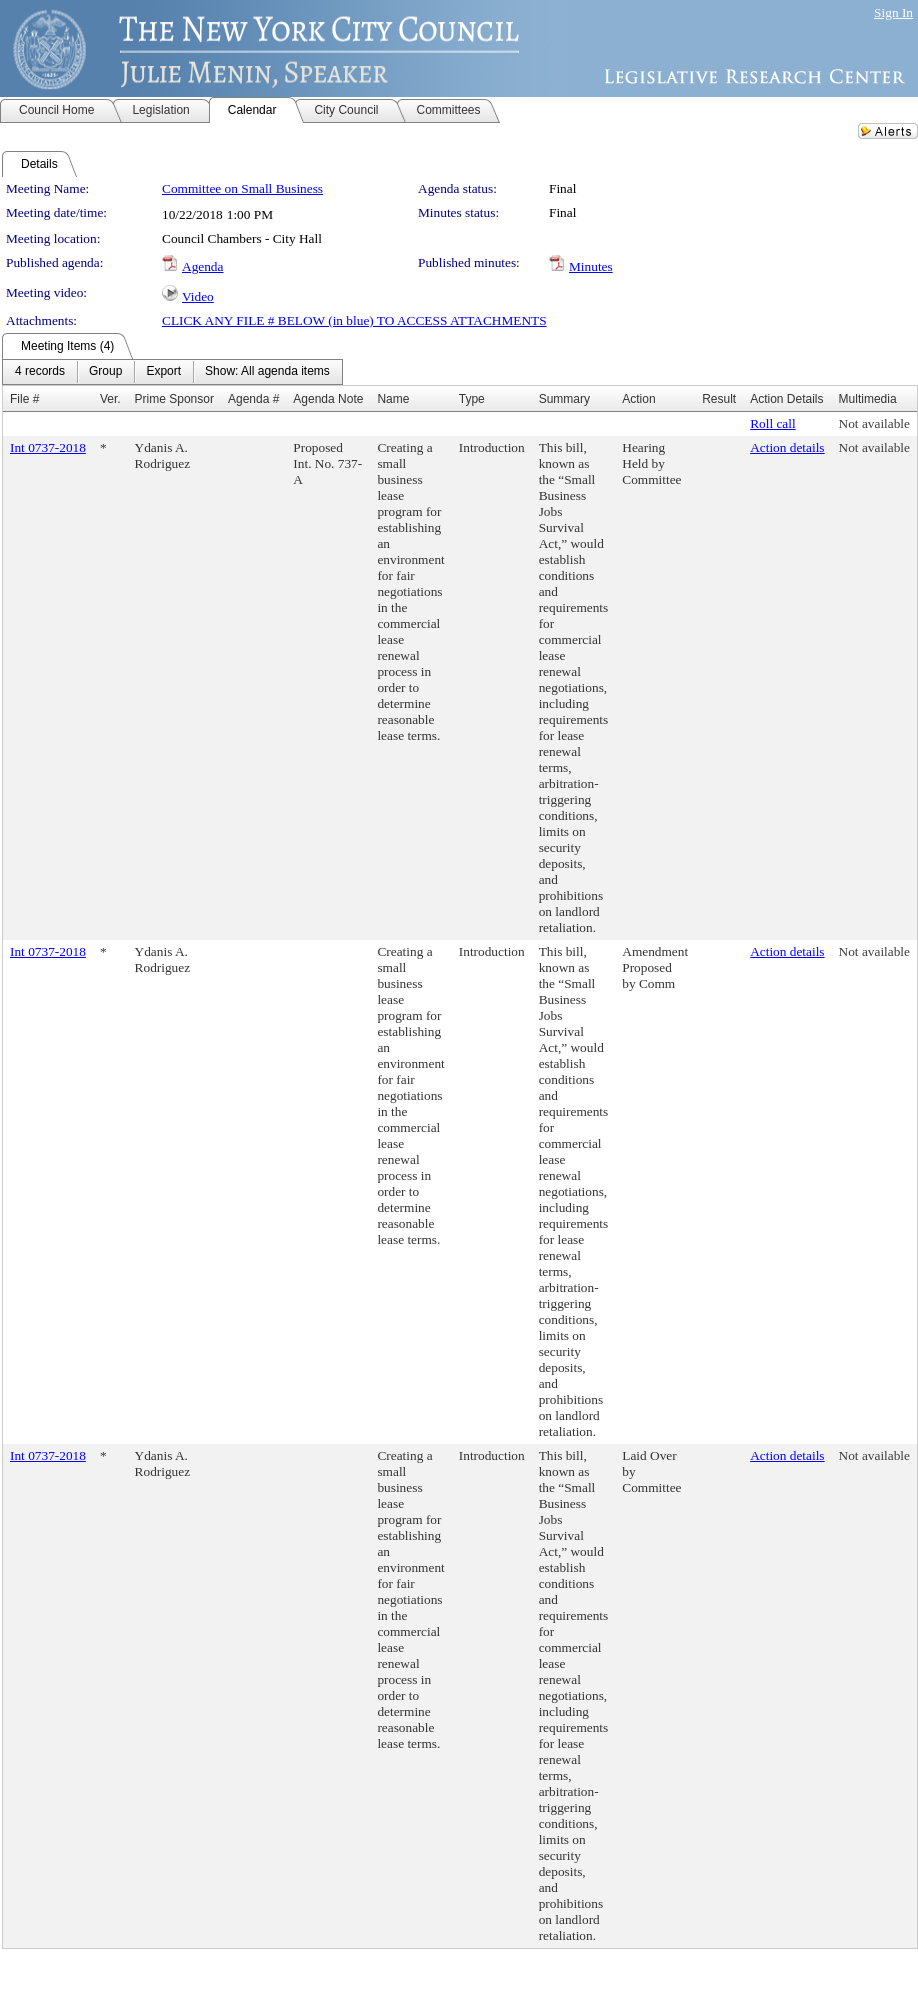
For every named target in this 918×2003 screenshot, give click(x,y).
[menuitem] (40, 372)
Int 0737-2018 (48, 447)
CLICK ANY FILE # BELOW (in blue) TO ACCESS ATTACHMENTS (354, 320)
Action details (787, 447)
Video (198, 296)
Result (719, 399)
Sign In (893, 12)
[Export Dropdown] (163, 372)
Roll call (773, 423)
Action (638, 399)
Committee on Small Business (242, 188)
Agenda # (253, 399)
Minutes (591, 266)
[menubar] (172, 372)
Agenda (202, 266)
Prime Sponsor (174, 399)
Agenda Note (328, 399)
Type (472, 399)
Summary (564, 399)
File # (24, 399)
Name (393, 399)
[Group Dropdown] (105, 372)
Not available (874, 423)
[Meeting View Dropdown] (267, 372)
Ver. (110, 399)
